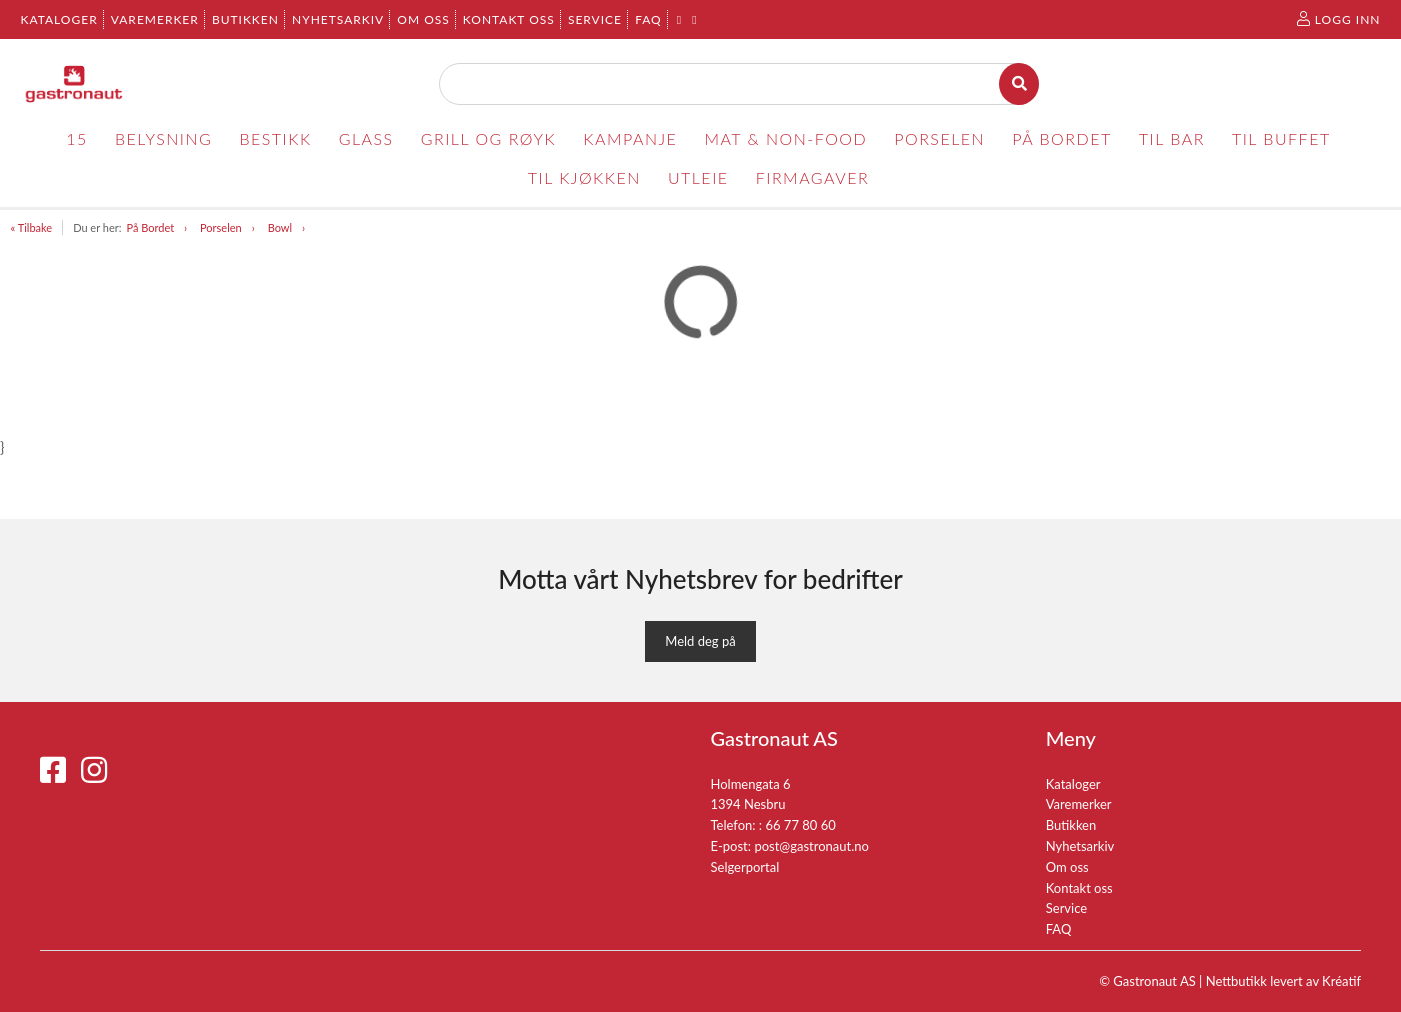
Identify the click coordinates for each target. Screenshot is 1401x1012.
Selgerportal (745, 867)
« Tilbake (32, 227)
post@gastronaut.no (811, 846)
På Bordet (150, 227)
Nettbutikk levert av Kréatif (1283, 981)
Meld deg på (700, 641)
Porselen (221, 227)
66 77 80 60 (800, 825)
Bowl (280, 227)
